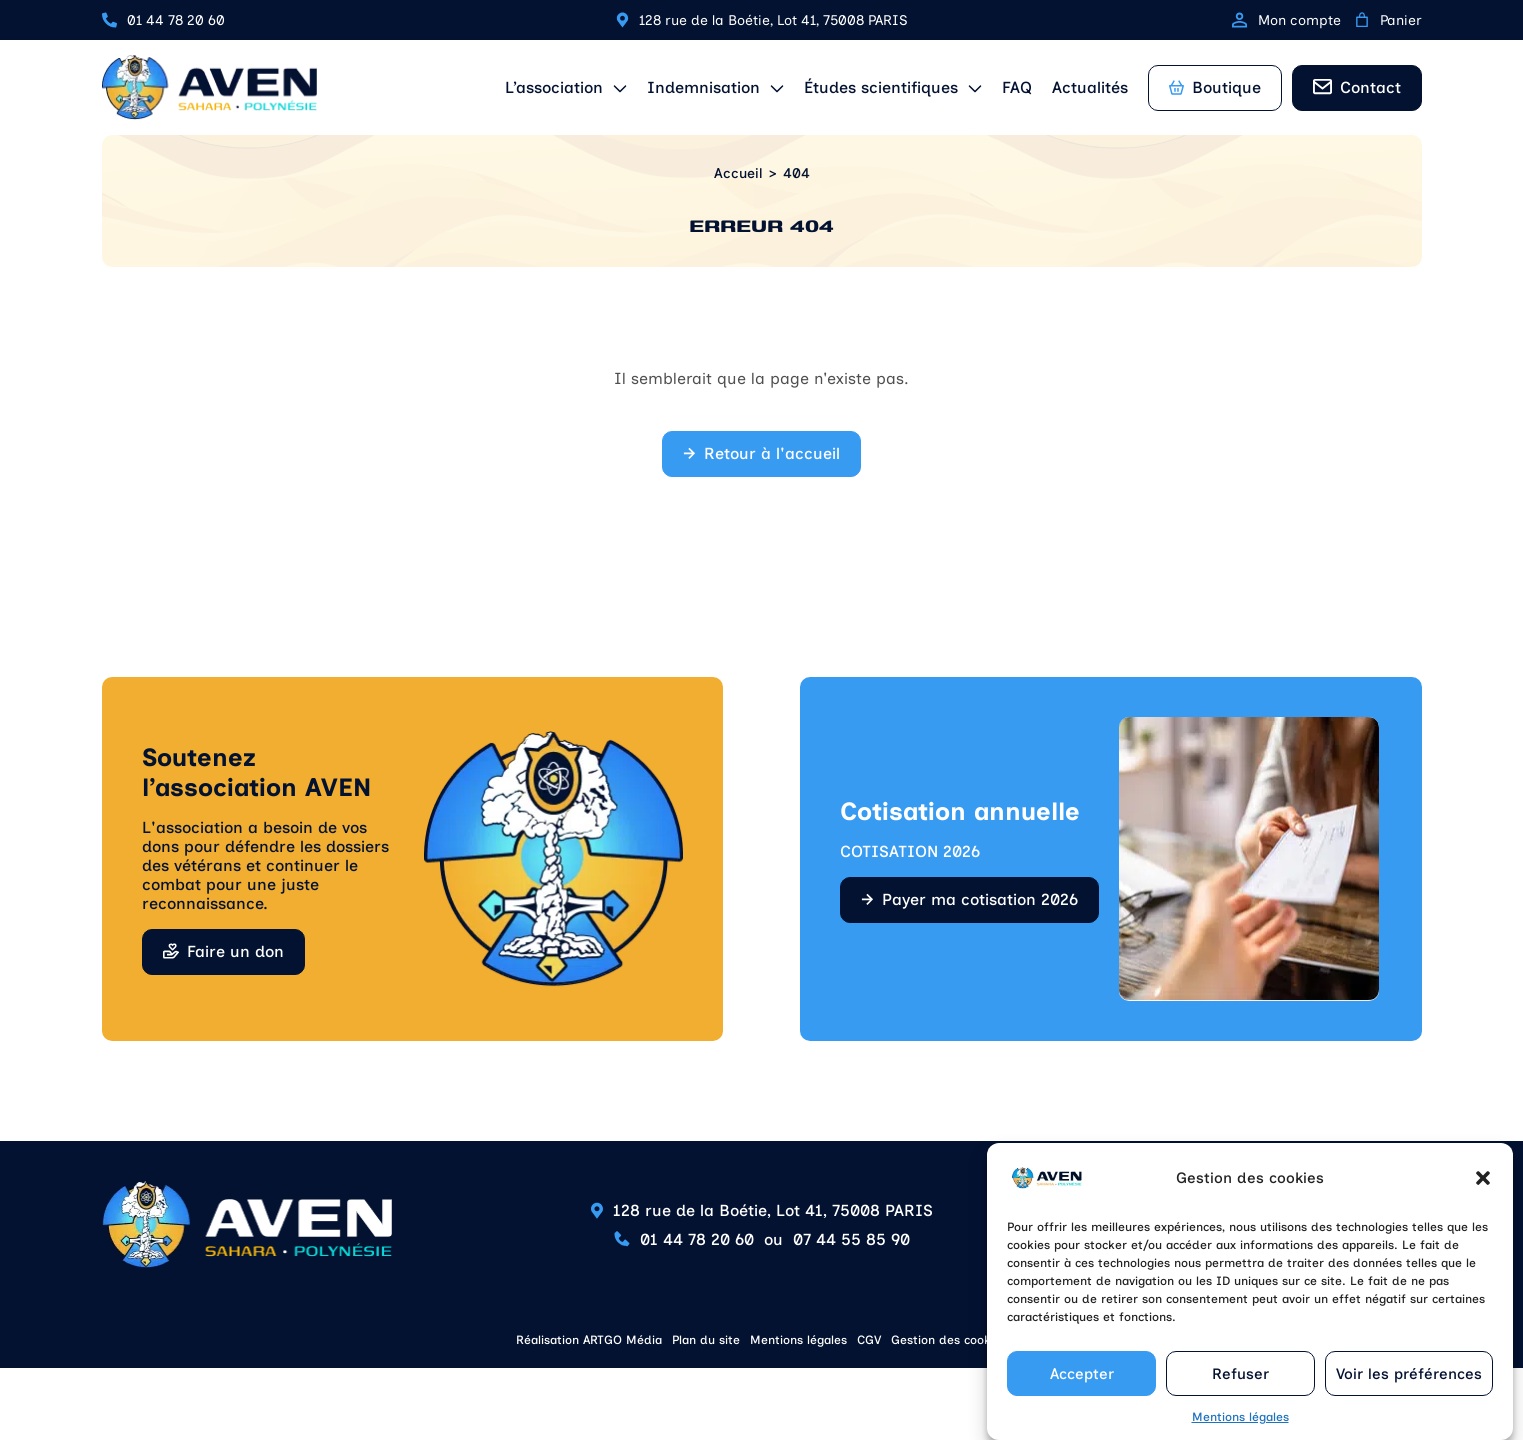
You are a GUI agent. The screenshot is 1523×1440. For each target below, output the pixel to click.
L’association (554, 87)
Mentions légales (1240, 1429)
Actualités (1090, 87)
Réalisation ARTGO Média (589, 1340)
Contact (1370, 87)
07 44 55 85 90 (851, 1239)
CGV (869, 1340)
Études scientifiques (881, 87)
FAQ (1017, 87)
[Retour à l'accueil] (209, 87)
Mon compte (1286, 20)
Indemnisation (703, 87)
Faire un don (235, 951)
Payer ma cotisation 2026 (980, 899)
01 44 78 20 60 (176, 20)
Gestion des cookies (949, 1340)
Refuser (1240, 1385)
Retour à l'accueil (772, 453)
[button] (1483, 1190)
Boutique (1215, 87)
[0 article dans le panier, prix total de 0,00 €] (1362, 20)
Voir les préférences (1409, 1385)
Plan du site (706, 1340)
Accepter (1082, 1385)
